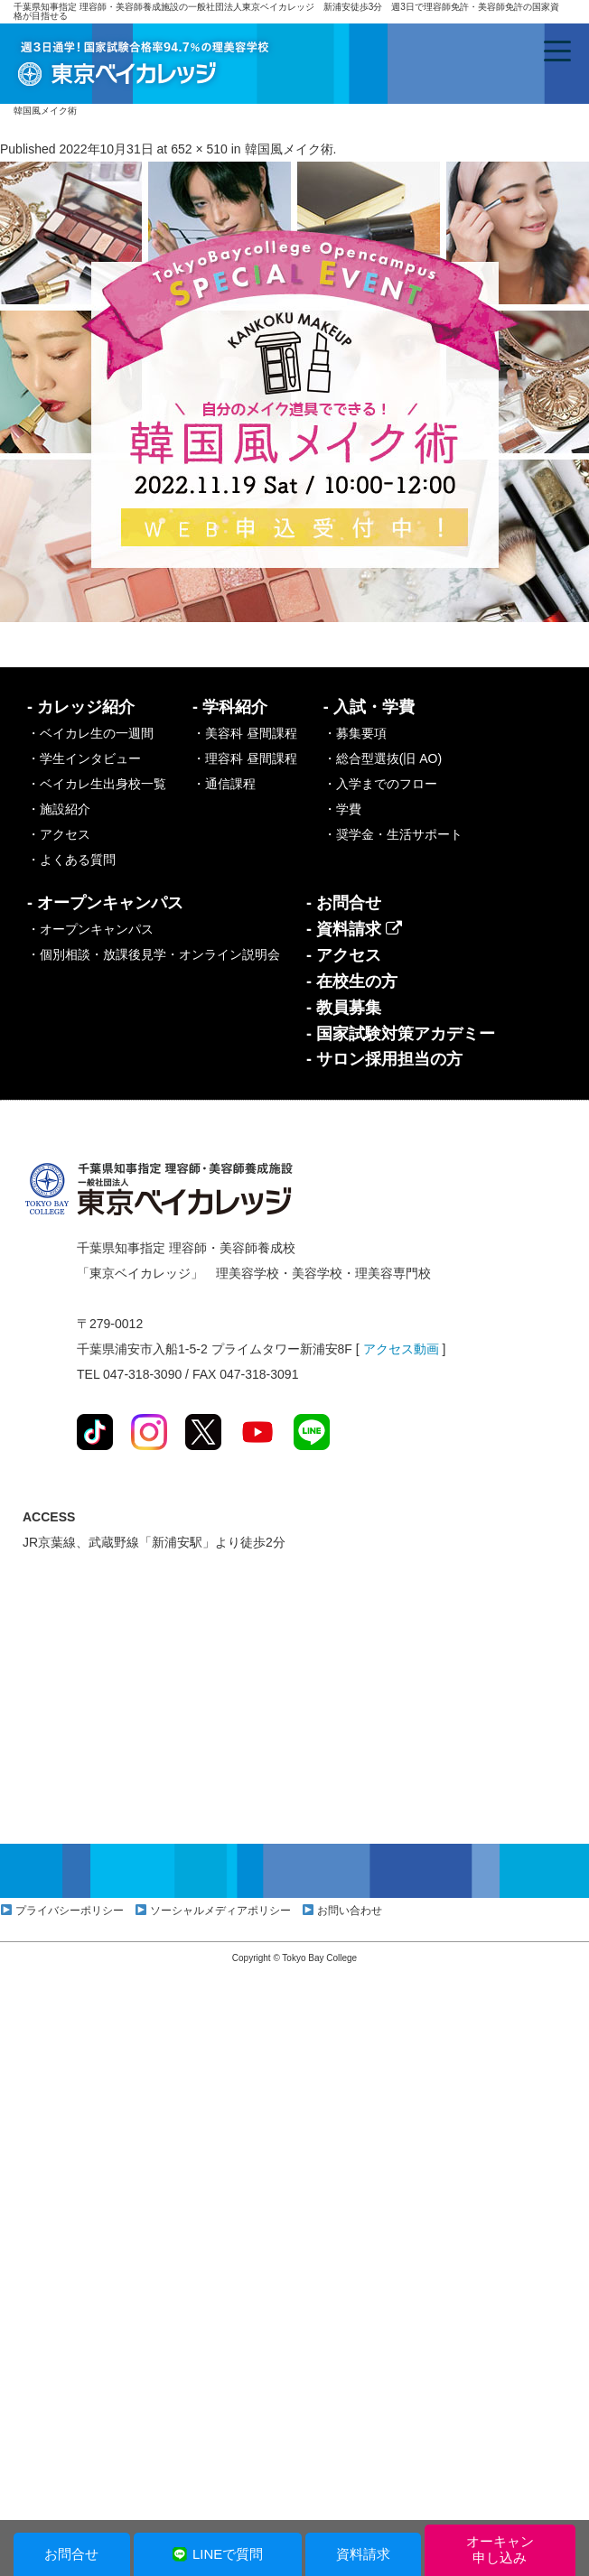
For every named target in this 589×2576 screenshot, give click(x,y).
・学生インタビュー (84, 758)
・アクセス (58, 834)
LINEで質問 (217, 2554)
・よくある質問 (71, 859)
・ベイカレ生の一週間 (90, 733)
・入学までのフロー (380, 784)
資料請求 (363, 2554)
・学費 (342, 809)
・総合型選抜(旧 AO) (382, 758)
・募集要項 (355, 733)
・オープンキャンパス (90, 929)
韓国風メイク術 (289, 149)
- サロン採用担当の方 (384, 1059)
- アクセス (343, 955)
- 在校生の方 (351, 981)
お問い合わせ (349, 1910)
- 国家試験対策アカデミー (400, 1034)
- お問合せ (343, 903)
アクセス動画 (401, 1349)
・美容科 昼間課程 (244, 733)
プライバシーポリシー (69, 1910)
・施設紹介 (58, 809)
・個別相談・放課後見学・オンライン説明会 (153, 954)
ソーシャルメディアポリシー (220, 1910)
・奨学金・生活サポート (393, 834)
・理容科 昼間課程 (244, 758)
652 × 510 (199, 149)
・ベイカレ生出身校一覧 (96, 784)
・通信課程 (224, 784)
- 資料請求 (354, 929)
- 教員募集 (343, 1008)
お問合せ (71, 2554)
